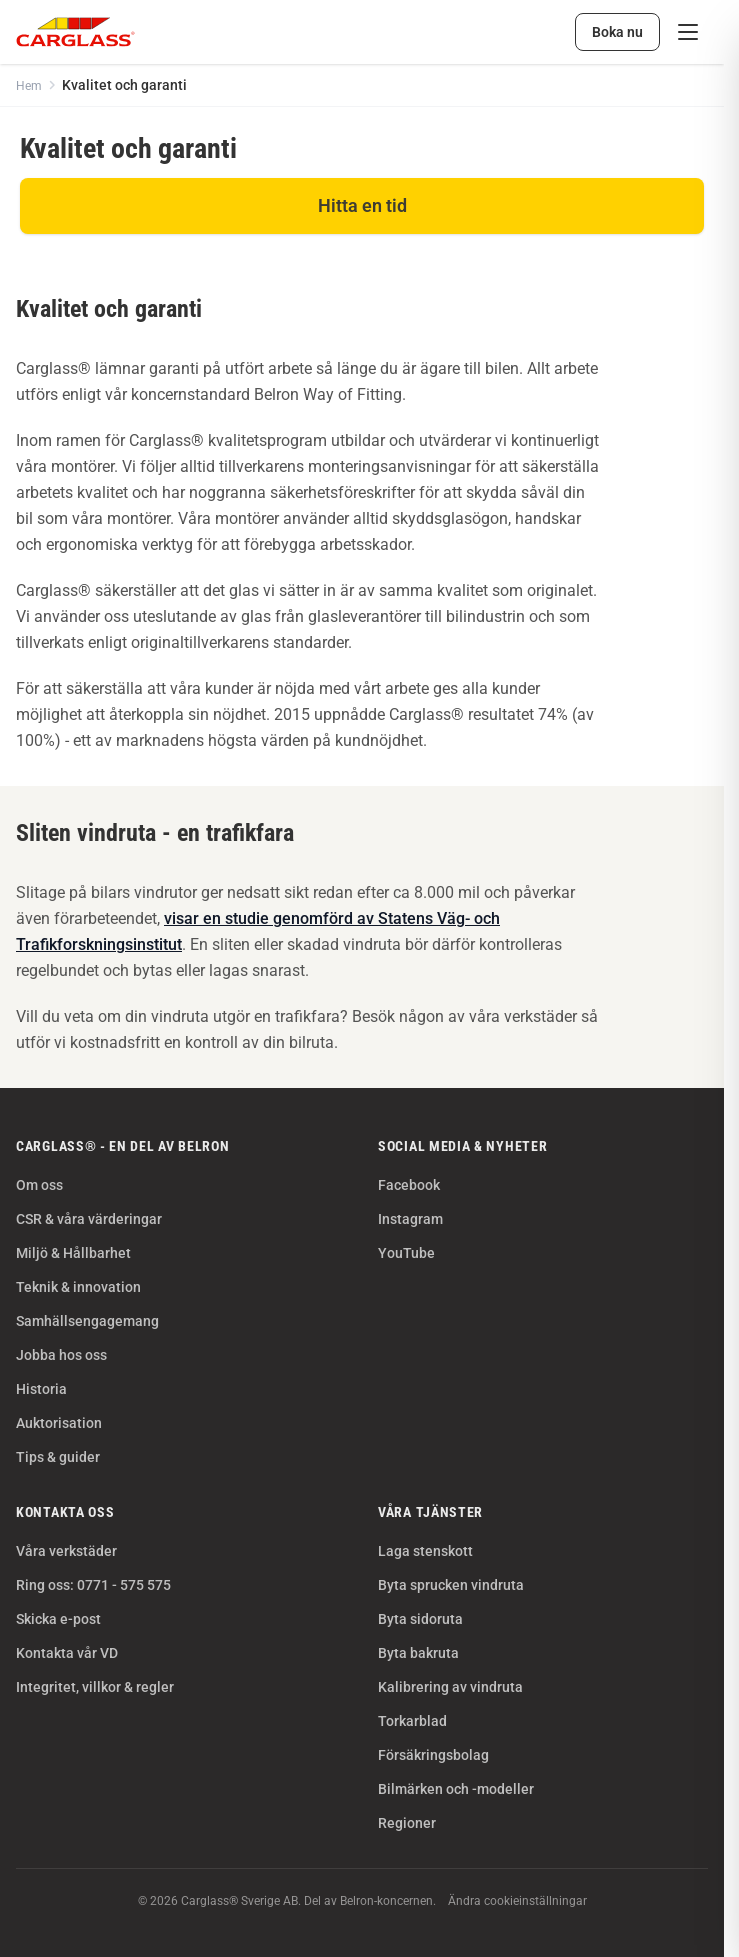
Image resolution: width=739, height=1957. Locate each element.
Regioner (407, 1823)
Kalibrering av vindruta (450, 1687)
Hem (29, 86)
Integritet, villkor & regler (95, 1687)
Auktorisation (59, 1423)
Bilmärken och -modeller (456, 1789)
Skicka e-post (58, 1619)
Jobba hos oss (61, 1355)
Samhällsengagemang (87, 1321)
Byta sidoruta (420, 1619)
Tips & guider (58, 1457)
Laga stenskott (425, 1551)
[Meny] (688, 32)
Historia (41, 1389)
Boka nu (617, 32)
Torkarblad (412, 1721)
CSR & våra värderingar (89, 1219)
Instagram (410, 1219)
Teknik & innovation (78, 1287)
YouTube (406, 1253)
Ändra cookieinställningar (517, 1901)
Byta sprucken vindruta (451, 1585)
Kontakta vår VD (67, 1653)
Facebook (409, 1185)
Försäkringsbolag (433, 1755)
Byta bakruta (418, 1653)
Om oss (39, 1185)
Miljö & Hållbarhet (73, 1253)
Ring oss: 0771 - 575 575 (93, 1585)
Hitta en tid (362, 205)
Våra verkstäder (66, 1551)
